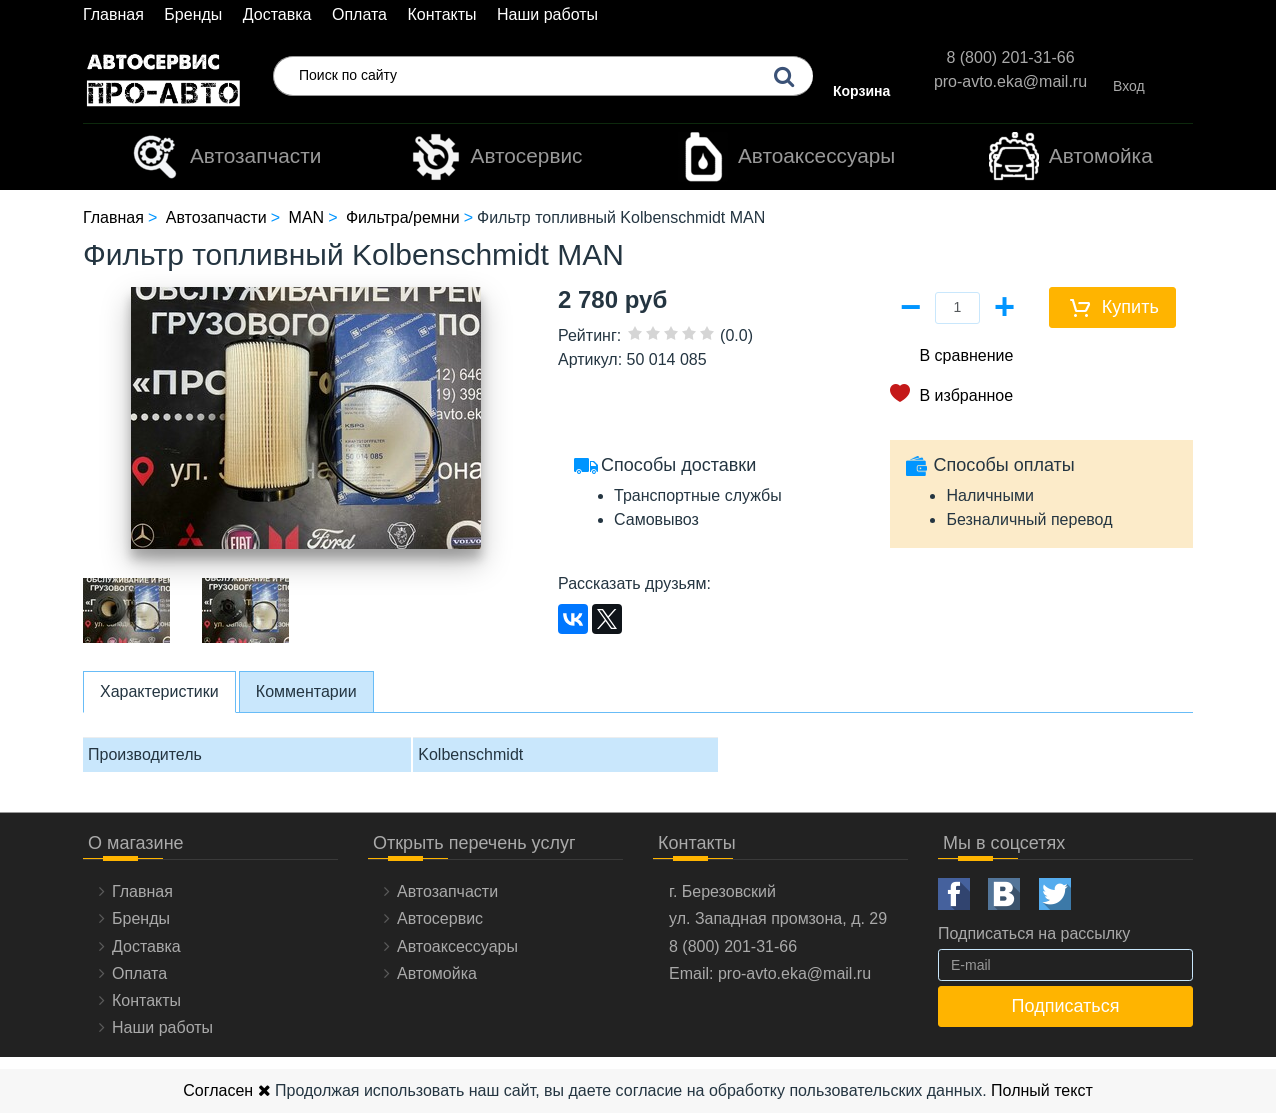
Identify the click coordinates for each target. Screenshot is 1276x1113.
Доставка (277, 14)
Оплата (359, 14)
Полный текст (1042, 1090)
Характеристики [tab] (159, 691)
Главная (113, 14)
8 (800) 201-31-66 (1010, 57)
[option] (127, 610)
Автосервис (497, 157)
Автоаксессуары (786, 157)
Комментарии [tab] (306, 691)
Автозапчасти (225, 157)
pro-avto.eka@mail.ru (1010, 81)
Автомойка (1071, 157)
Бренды (193, 14)
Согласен (226, 1090)
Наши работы (547, 14)
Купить (1130, 307)
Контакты (441, 14)
